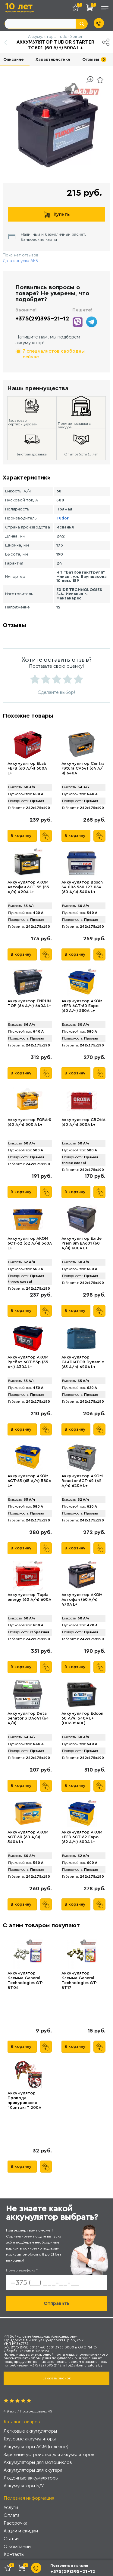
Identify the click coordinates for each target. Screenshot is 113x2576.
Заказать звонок (56, 2378)
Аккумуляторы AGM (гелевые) (36, 2446)
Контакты (14, 2554)
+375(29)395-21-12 (42, 319)
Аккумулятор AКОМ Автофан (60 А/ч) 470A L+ (81, 1600)
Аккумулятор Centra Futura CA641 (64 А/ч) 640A (83, 768)
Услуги (11, 2507)
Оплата (12, 2515)
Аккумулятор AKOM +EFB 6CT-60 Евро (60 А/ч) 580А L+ (81, 1006)
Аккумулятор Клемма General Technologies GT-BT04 (25, 1980)
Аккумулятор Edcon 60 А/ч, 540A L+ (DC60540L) (82, 1718)
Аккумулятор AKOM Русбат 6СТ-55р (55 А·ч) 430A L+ (28, 1362)
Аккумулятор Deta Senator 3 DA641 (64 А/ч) (28, 1718)
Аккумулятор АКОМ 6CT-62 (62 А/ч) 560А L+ (30, 1243)
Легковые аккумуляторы (30, 2431)
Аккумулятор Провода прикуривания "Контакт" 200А (24, 2100)
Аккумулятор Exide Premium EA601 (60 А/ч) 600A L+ (81, 1243)
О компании (17, 2546)
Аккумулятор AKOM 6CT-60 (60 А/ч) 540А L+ (28, 1837)
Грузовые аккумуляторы (30, 2439)
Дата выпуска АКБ (20, 260)
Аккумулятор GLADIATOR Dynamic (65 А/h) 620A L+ (82, 1362)
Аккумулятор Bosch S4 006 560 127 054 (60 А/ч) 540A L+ (82, 887)
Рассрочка (15, 2523)
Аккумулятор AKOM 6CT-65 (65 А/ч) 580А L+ (29, 1481)
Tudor (62, 518)
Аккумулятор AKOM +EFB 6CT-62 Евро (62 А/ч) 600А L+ (81, 1837)
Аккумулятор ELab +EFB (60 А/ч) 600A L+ (27, 768)
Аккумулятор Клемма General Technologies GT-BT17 (79, 1980)
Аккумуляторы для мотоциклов (38, 2462)
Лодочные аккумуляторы (31, 2478)
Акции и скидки (21, 2531)
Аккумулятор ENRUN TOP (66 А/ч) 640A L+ (29, 1003)
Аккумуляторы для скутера (33, 2470)
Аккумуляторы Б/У (24, 2486)
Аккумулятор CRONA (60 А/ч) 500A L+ (83, 1122)
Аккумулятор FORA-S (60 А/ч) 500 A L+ (29, 1122)
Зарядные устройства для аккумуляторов (49, 2454)
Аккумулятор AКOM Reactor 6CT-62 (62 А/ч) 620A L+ (82, 1481)
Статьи (11, 2538)
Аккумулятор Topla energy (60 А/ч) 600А (29, 1597)
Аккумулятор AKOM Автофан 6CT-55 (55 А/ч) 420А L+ (28, 887)
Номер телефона (22, 2270)
